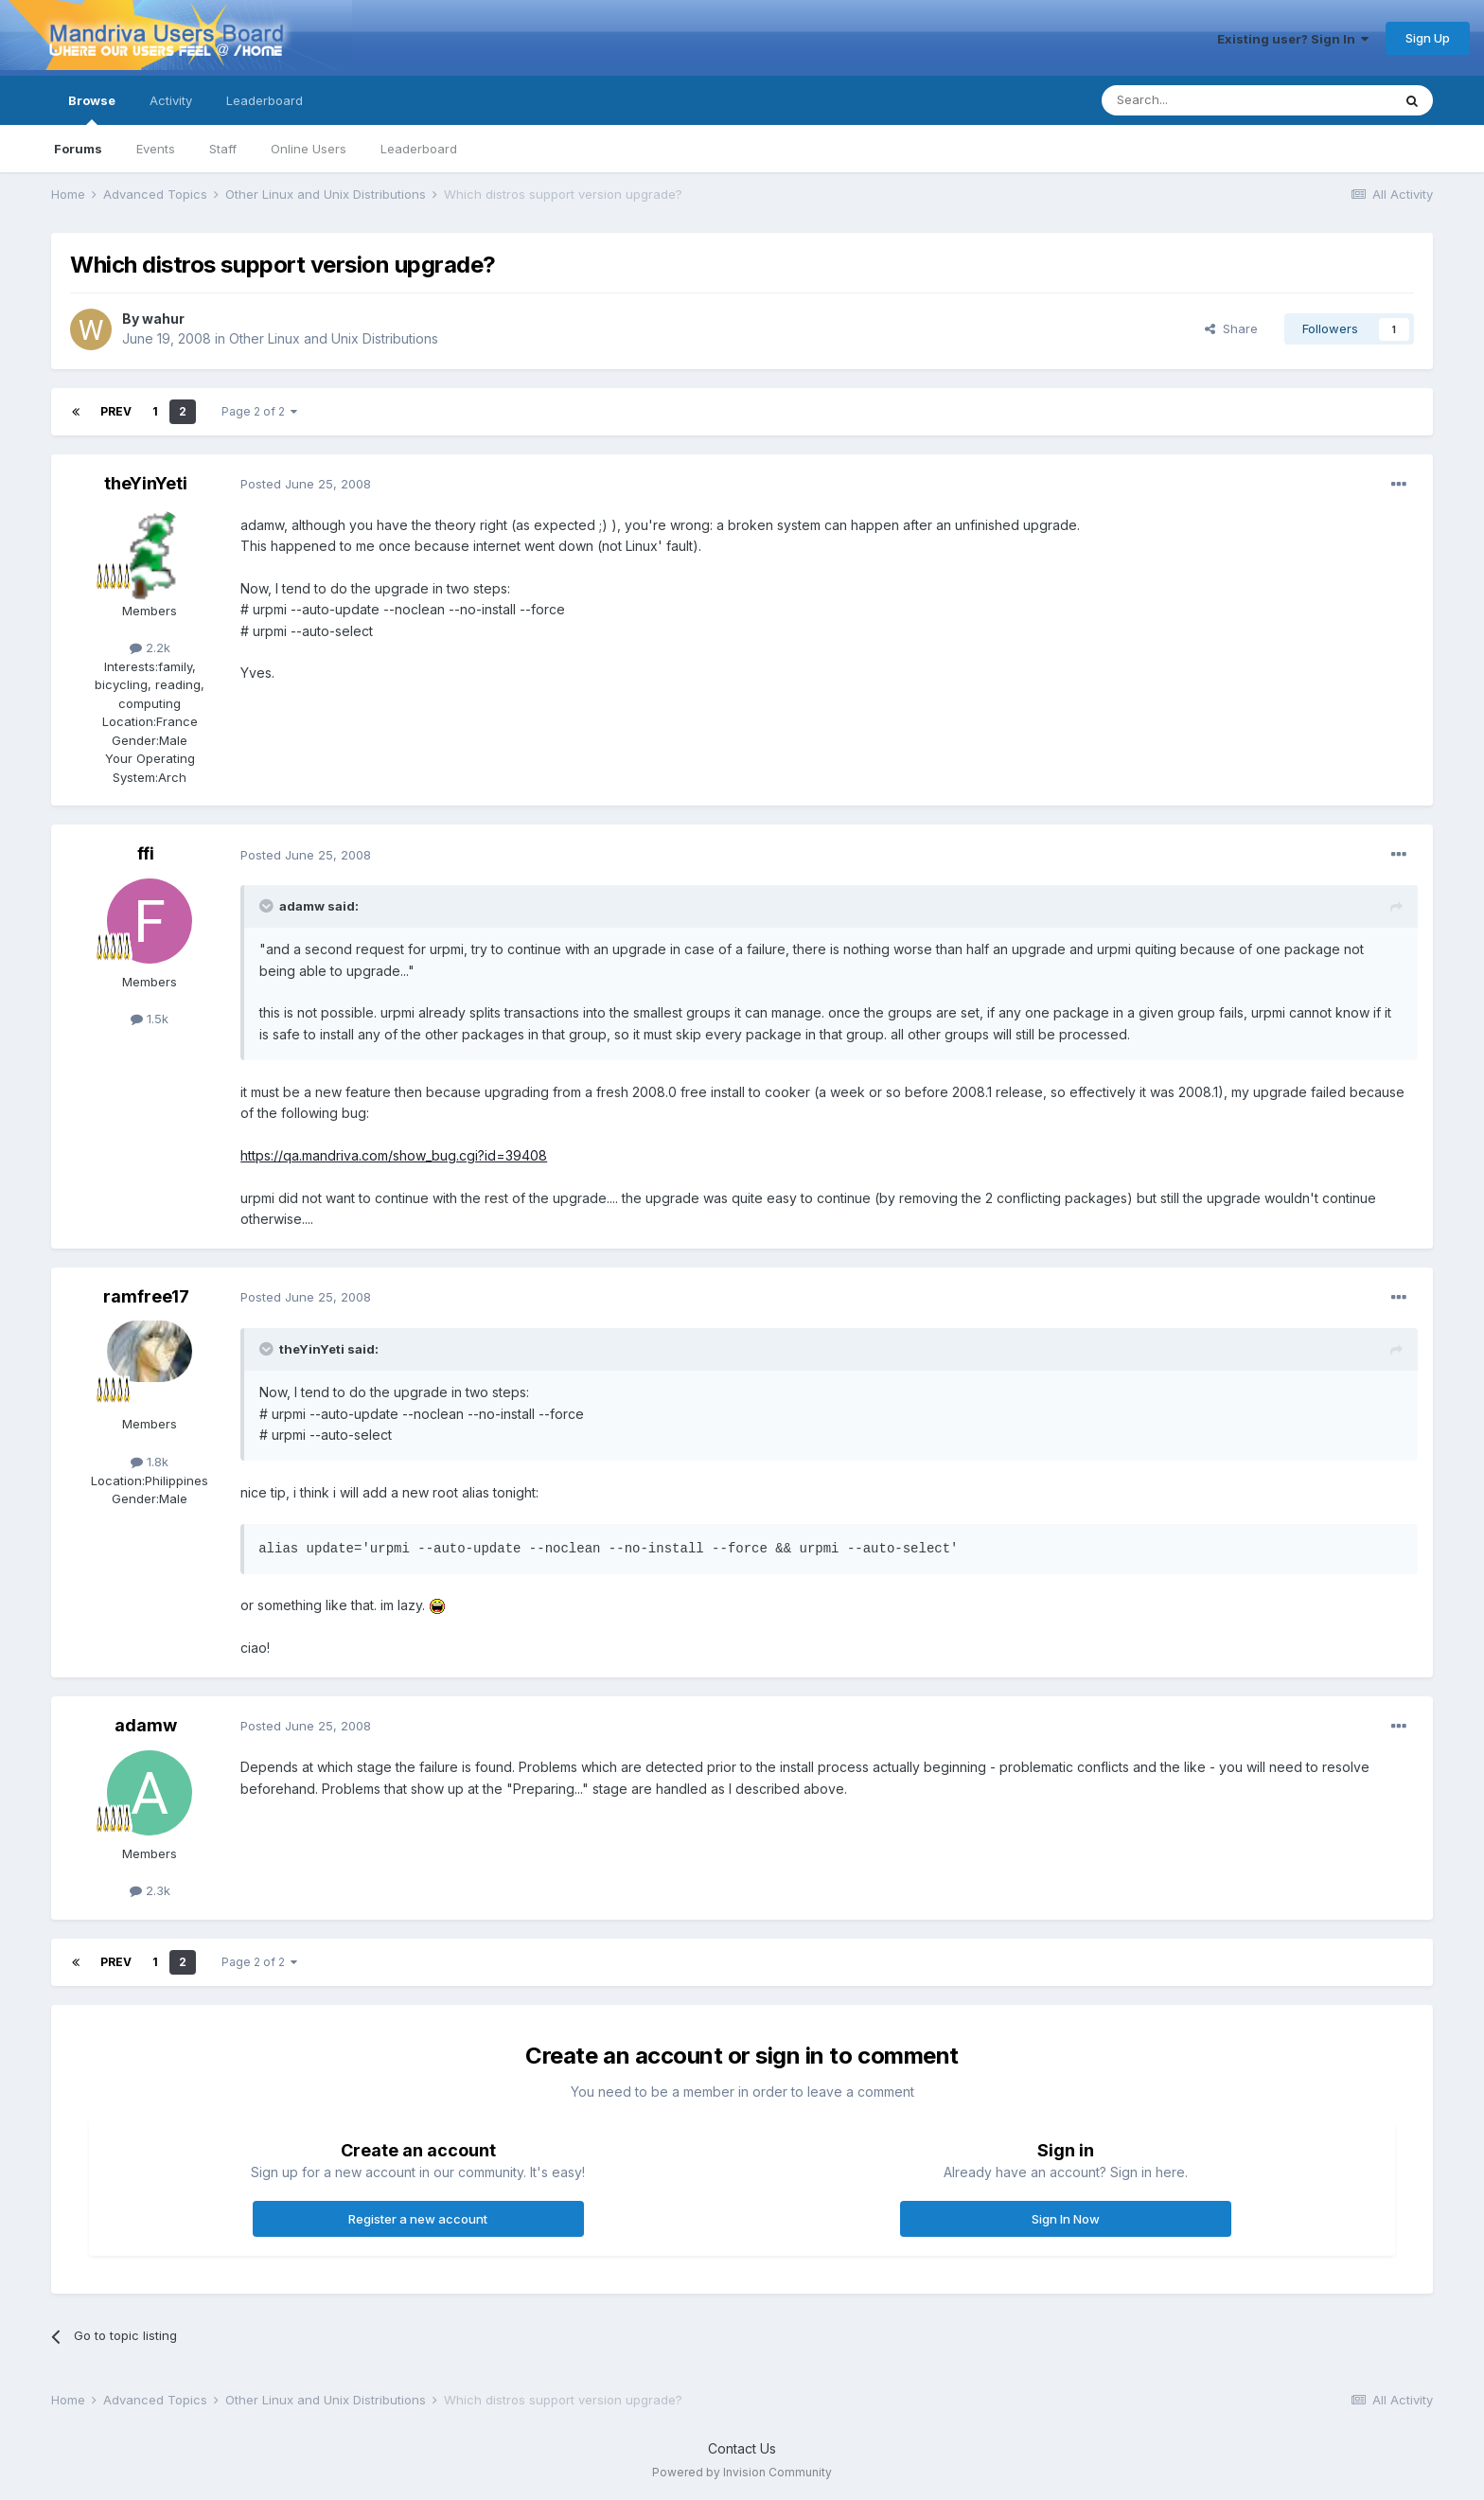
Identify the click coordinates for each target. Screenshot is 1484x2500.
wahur (163, 318)
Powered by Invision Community (742, 2472)
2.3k (150, 1890)
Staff (223, 148)
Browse (91, 109)
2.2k (150, 647)
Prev (116, 411)
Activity (171, 100)
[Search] (1198, 100)
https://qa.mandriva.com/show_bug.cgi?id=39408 (393, 1155)
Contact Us (742, 2448)
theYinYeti (145, 483)
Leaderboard (418, 148)
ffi (145, 853)
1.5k (149, 1018)
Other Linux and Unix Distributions (333, 338)
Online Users (308, 148)
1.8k (149, 1461)
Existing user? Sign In (1293, 38)
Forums (78, 148)
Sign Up (1427, 37)
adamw (146, 1725)
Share (1231, 328)
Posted (305, 483)
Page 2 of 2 (259, 411)
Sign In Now (1066, 2218)
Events (155, 148)
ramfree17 (146, 1296)
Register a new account (417, 2218)
